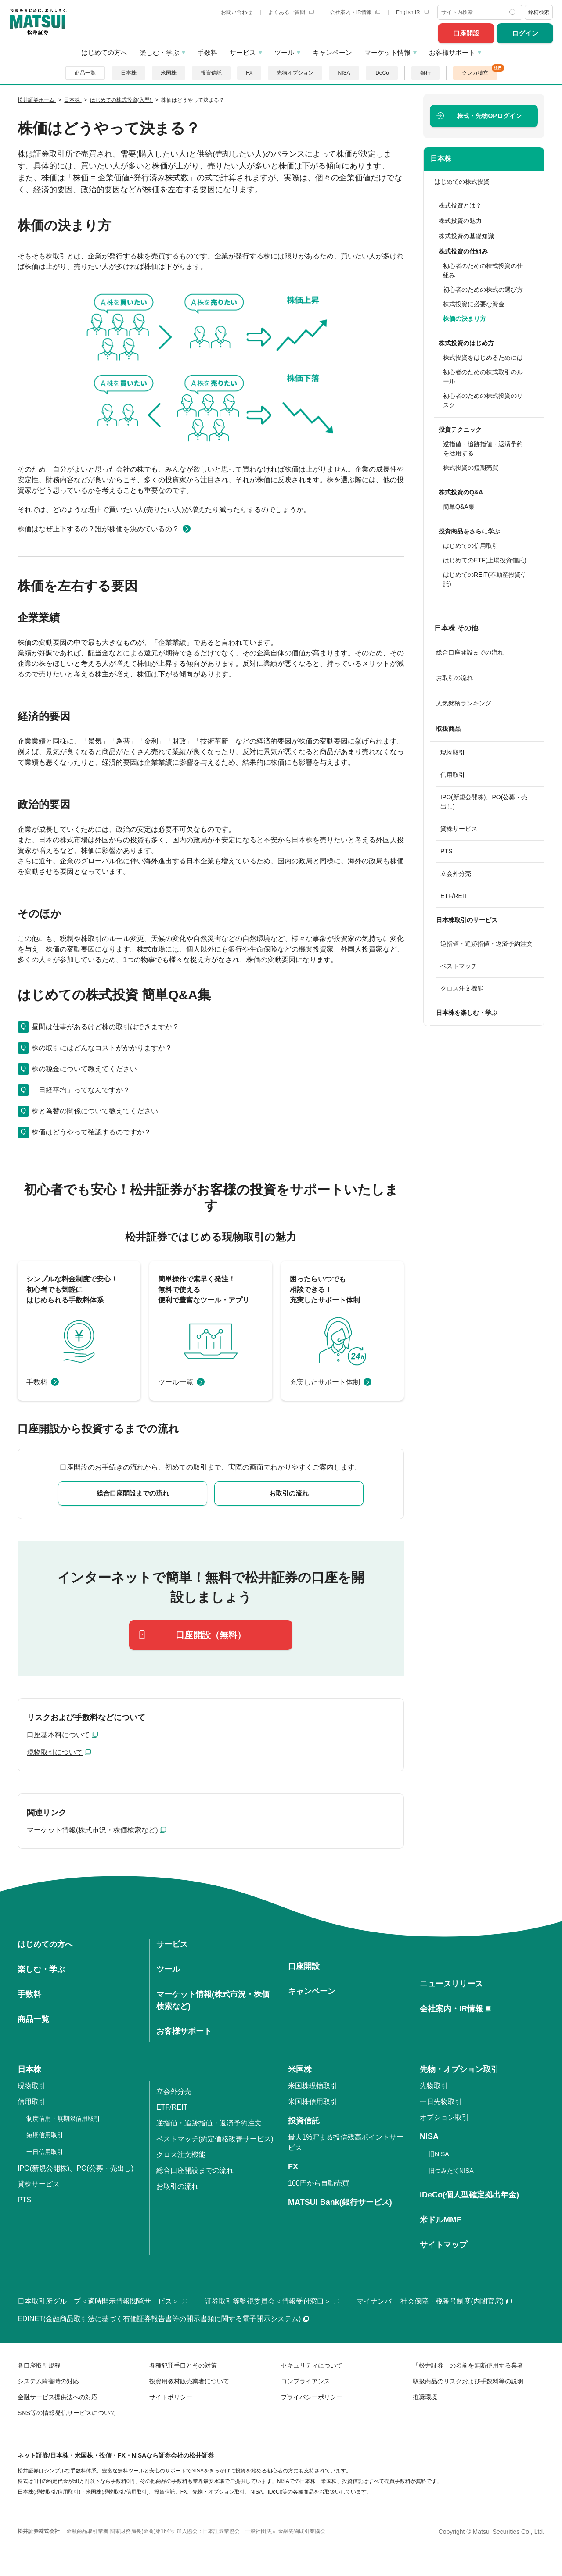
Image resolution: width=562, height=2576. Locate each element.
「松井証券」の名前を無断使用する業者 (468, 2365)
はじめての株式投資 (462, 181)
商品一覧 (85, 73)
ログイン (525, 33)
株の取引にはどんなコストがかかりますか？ (102, 1048)
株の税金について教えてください (84, 1069)
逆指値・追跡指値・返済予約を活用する (483, 448)
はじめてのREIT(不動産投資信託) (485, 579)
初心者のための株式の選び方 (483, 289)
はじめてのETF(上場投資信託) (484, 560)
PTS (446, 851)
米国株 (169, 73)
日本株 (129, 73)
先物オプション (295, 73)
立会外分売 (455, 873)
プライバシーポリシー (311, 2397)
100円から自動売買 (318, 2183)
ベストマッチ (458, 966)
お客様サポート (452, 52)
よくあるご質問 (290, 12)
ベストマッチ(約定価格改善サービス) (215, 2139)
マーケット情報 (387, 52)
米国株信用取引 (312, 2101)
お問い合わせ (236, 12)
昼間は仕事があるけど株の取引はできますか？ (105, 1026)
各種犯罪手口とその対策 (183, 2365)
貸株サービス (458, 828)
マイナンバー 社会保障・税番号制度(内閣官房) (434, 2301)
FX (249, 73)
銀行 (425, 73)
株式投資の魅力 (460, 220)
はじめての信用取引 (470, 545)
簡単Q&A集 (459, 506)
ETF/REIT (454, 895)
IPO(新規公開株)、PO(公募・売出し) (483, 802)
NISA (344, 73)
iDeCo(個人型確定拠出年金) (469, 2194)
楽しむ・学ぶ (159, 52)
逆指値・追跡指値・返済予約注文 (486, 943)
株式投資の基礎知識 (466, 236)
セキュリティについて (311, 2365)
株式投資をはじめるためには (483, 357)
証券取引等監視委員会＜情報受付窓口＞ (272, 2301)
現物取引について (55, 1752)
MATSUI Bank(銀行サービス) (340, 2202)
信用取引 (452, 774)
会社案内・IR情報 (355, 12)
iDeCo (382, 73)
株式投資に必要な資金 (473, 304)
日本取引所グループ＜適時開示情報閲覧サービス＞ (102, 2301)
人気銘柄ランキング (463, 703)
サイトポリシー (170, 2397)
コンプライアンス (305, 2381)
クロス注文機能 (461, 988)
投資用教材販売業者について (189, 2381)
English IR (412, 12)
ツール (284, 52)
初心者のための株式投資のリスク (483, 400)
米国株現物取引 (312, 2085)
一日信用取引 (44, 2151)
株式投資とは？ (460, 205)
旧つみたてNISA (451, 2170)
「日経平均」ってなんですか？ (81, 1090)
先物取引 (434, 2085)
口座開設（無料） (211, 1635)
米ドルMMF (440, 2219)
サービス (243, 52)
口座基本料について (58, 1735)
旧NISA (439, 2153)
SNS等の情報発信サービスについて (67, 2412)
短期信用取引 (44, 2135)
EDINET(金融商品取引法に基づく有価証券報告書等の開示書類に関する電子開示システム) (163, 2318)
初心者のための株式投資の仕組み (483, 270)
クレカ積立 (475, 73)
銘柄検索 (538, 12)
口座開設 (466, 33)
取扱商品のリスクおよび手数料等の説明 (468, 2381)
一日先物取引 (441, 2101)
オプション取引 (444, 2117)
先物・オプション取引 (459, 2069)
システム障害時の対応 (48, 2381)
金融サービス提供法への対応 (57, 2397)
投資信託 (211, 73)
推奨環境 (425, 2397)
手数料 (207, 52)
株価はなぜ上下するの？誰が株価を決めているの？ (98, 529)
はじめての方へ (104, 52)
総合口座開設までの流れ (470, 652)
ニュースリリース (451, 1983)
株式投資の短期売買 (470, 467)
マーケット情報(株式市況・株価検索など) (92, 1830)
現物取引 (452, 752)
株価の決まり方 (464, 318)
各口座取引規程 (39, 2365)
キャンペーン (332, 52)
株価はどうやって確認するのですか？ (91, 1132)
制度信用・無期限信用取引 (63, 2118)
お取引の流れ (454, 677)
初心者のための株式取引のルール (483, 377)
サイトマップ (443, 2244)
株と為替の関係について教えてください (95, 1111)
